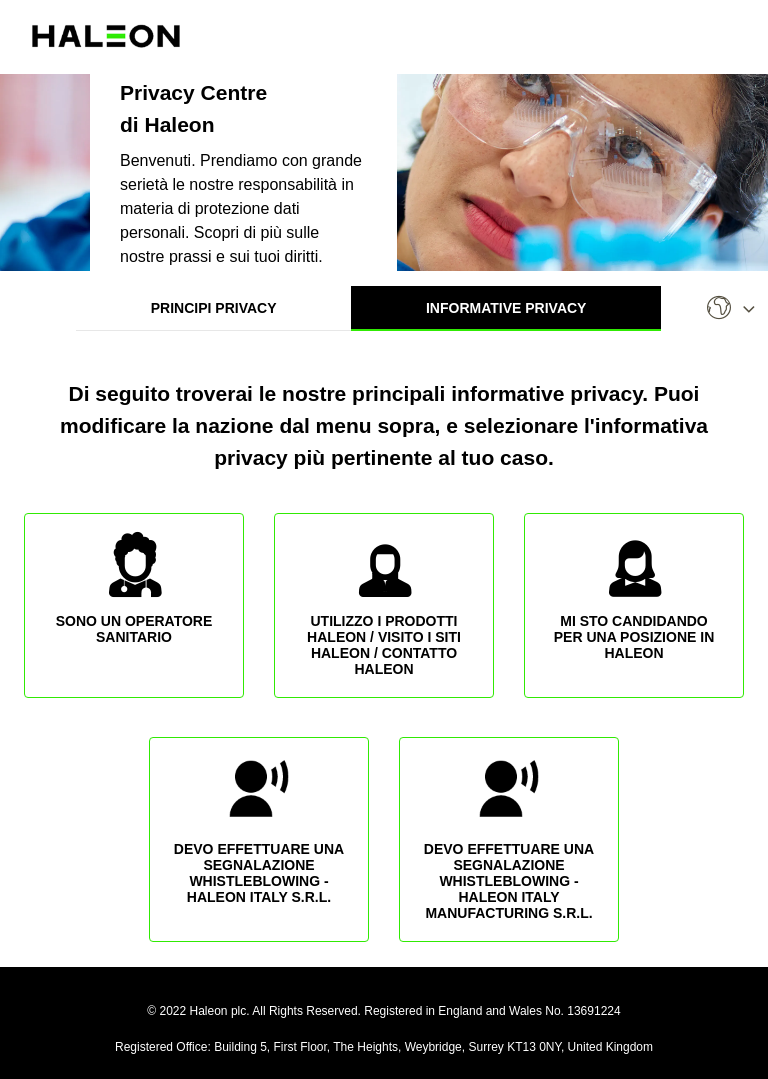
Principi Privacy (214, 308)
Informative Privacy (506, 308)
